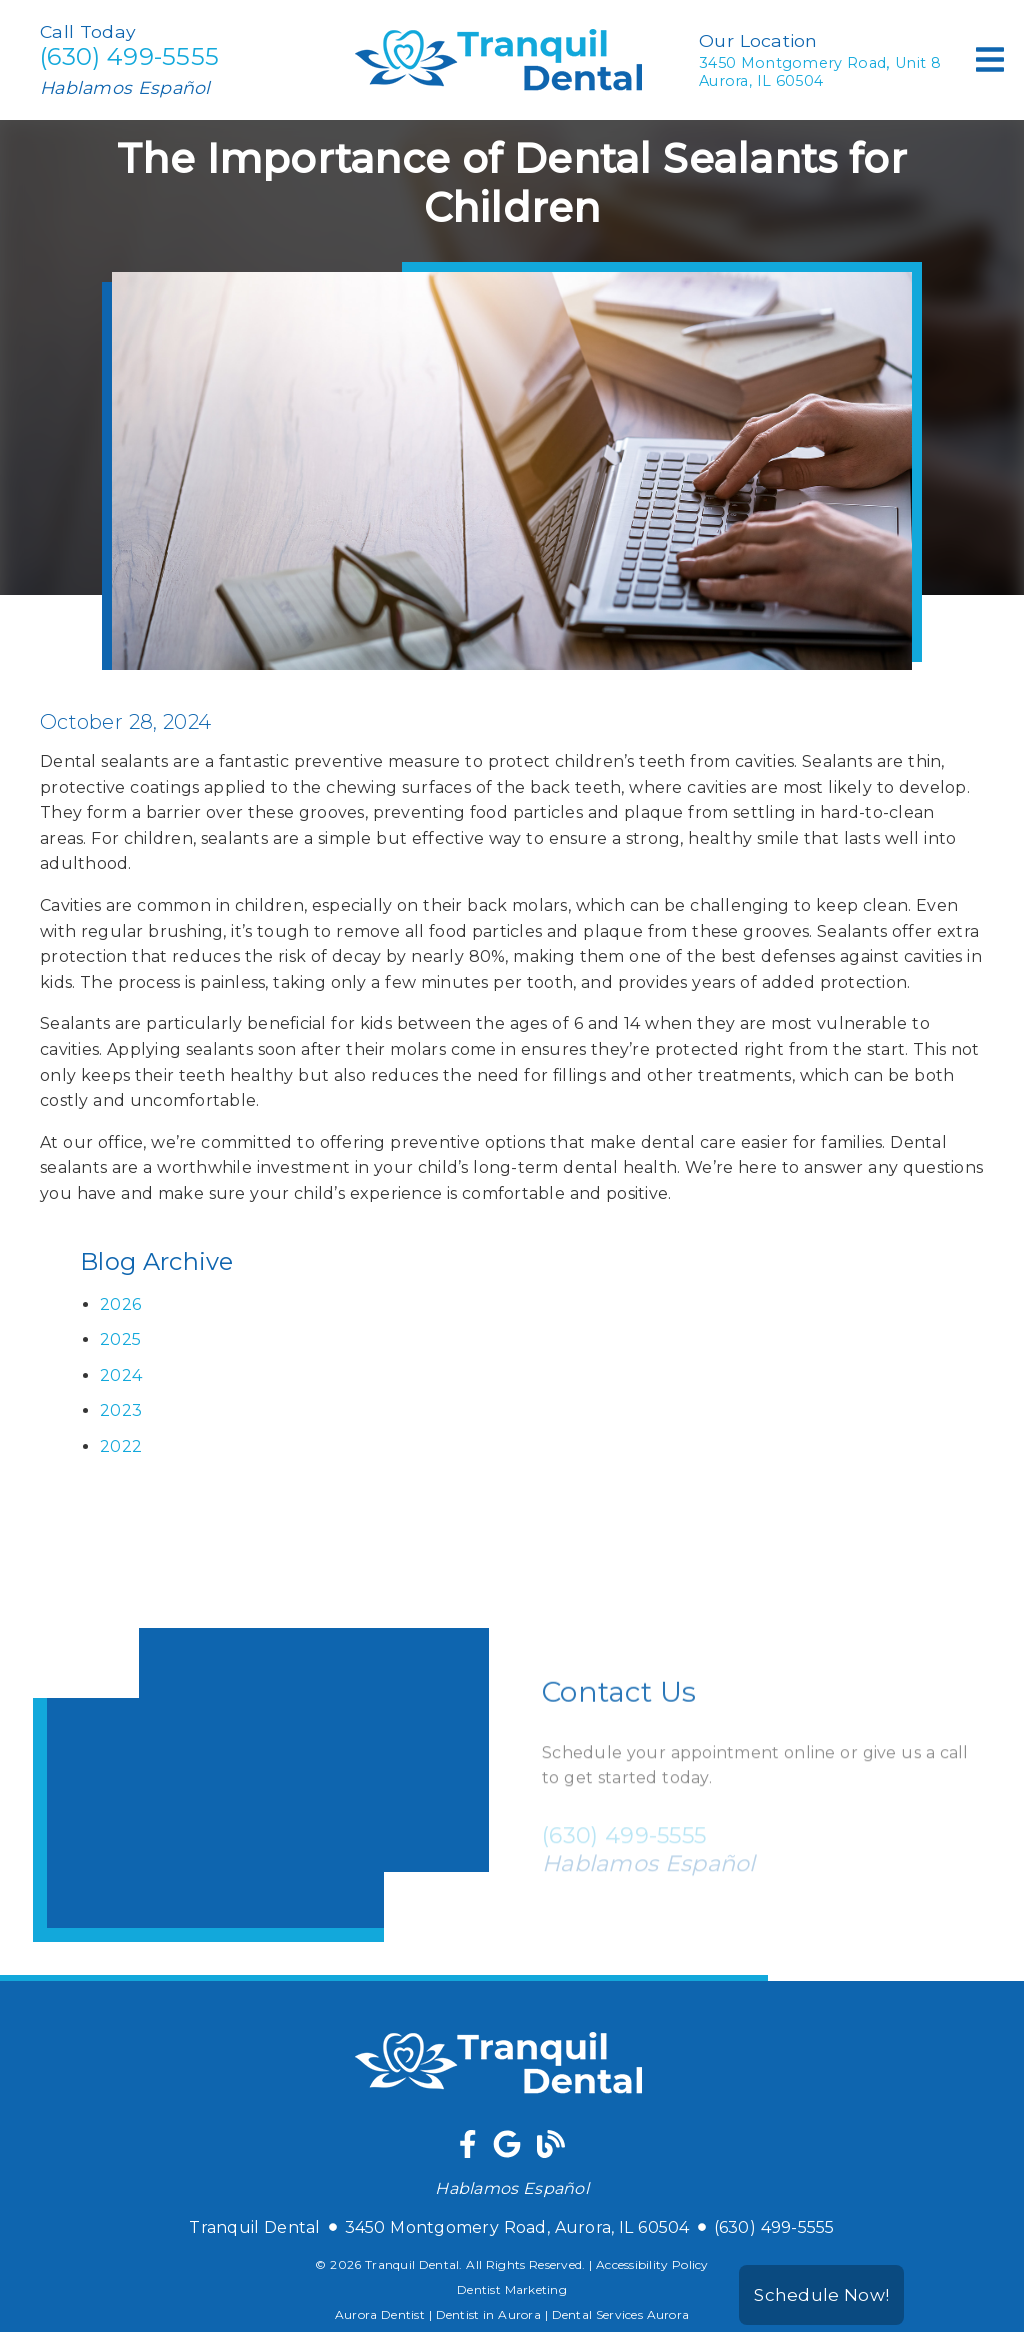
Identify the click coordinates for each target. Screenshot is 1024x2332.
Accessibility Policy (652, 2264)
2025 (120, 1339)
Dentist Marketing (512, 2289)
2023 (121, 1410)
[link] (512, 97)
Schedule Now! (821, 2295)
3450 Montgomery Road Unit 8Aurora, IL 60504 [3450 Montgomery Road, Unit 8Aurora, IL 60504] (820, 70)
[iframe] (261, 1785)
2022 (121, 1446)
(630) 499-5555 (129, 56)
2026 (120, 1304)
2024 (121, 1375)
